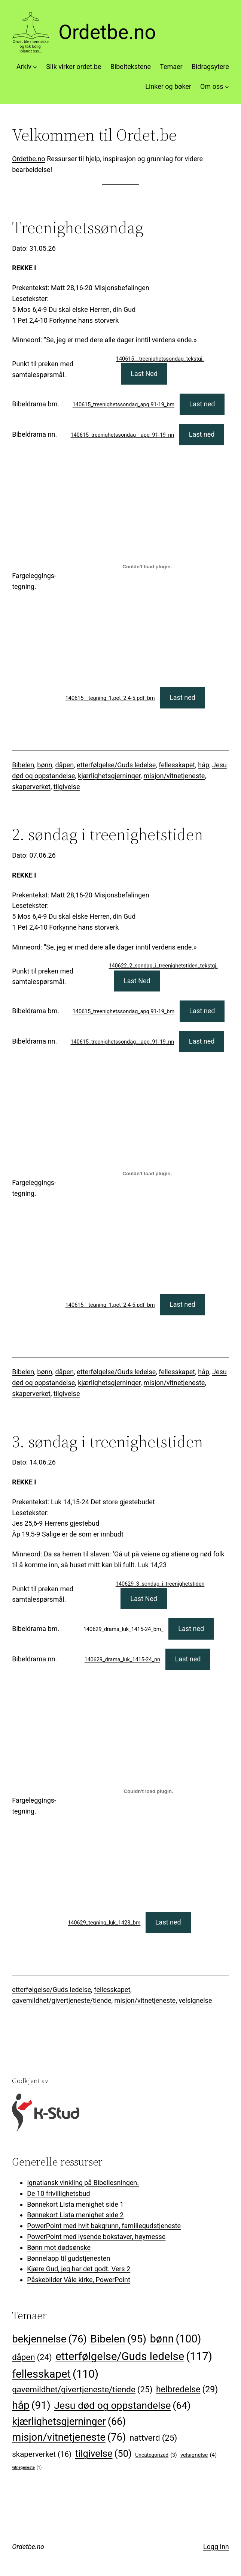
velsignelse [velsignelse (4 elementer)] (198, 2455)
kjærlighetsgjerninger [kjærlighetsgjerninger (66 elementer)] (69, 2422)
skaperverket (31, 787)
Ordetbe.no (107, 32)
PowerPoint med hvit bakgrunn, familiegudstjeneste (104, 2226)
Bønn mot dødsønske (59, 2247)
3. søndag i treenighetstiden (107, 1441)
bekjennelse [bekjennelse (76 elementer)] (49, 2339)
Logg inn (216, 2547)
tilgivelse (67, 787)
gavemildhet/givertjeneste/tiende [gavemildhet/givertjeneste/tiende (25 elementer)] (82, 2389)
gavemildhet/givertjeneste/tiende (61, 2000)
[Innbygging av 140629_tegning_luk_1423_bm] (148, 1791)
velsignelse (195, 2000)
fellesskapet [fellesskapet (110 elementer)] (55, 2374)
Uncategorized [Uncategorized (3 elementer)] (156, 2455)
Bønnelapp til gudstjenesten (68, 2258)
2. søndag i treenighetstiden (107, 834)
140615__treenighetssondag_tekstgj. (160, 359)
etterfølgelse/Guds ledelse (116, 765)
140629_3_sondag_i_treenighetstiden (160, 1584)
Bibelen (23, 765)
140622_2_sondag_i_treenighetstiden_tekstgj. (163, 966)
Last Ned (144, 373)
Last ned (202, 404)
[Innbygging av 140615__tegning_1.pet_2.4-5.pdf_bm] (147, 566)
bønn (44, 765)
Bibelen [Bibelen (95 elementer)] (119, 2338)
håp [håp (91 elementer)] (31, 2405)
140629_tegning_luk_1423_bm (104, 1923)
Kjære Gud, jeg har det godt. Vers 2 (78, 2269)
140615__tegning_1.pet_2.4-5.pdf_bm (110, 698)
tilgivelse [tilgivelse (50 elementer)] (103, 2453)
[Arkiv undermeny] (35, 67)
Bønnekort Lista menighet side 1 (75, 2204)
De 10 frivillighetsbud (58, 2193)
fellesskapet (177, 765)
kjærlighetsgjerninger (109, 776)
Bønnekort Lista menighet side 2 (75, 2215)
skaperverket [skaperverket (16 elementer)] (41, 2454)
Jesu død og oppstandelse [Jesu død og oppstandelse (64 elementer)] (122, 2406)
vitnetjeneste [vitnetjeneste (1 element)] (27, 2467)
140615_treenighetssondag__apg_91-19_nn (122, 435)
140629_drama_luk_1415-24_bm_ (123, 1629)
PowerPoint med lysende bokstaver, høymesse (96, 2237)
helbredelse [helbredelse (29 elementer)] (187, 2390)
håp (203, 765)
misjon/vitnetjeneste (174, 776)
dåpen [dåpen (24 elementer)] (32, 2357)
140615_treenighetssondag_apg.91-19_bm (123, 404)
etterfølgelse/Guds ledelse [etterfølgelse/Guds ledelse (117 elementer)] (133, 2356)
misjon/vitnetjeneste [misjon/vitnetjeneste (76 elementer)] (69, 2437)
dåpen (64, 765)
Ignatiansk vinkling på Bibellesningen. (83, 2183)
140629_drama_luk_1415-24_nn (123, 1659)
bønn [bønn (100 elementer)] (175, 2339)
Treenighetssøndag (77, 227)
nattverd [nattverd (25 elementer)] (153, 2438)
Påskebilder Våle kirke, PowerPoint (78, 2280)
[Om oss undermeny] (227, 87)
